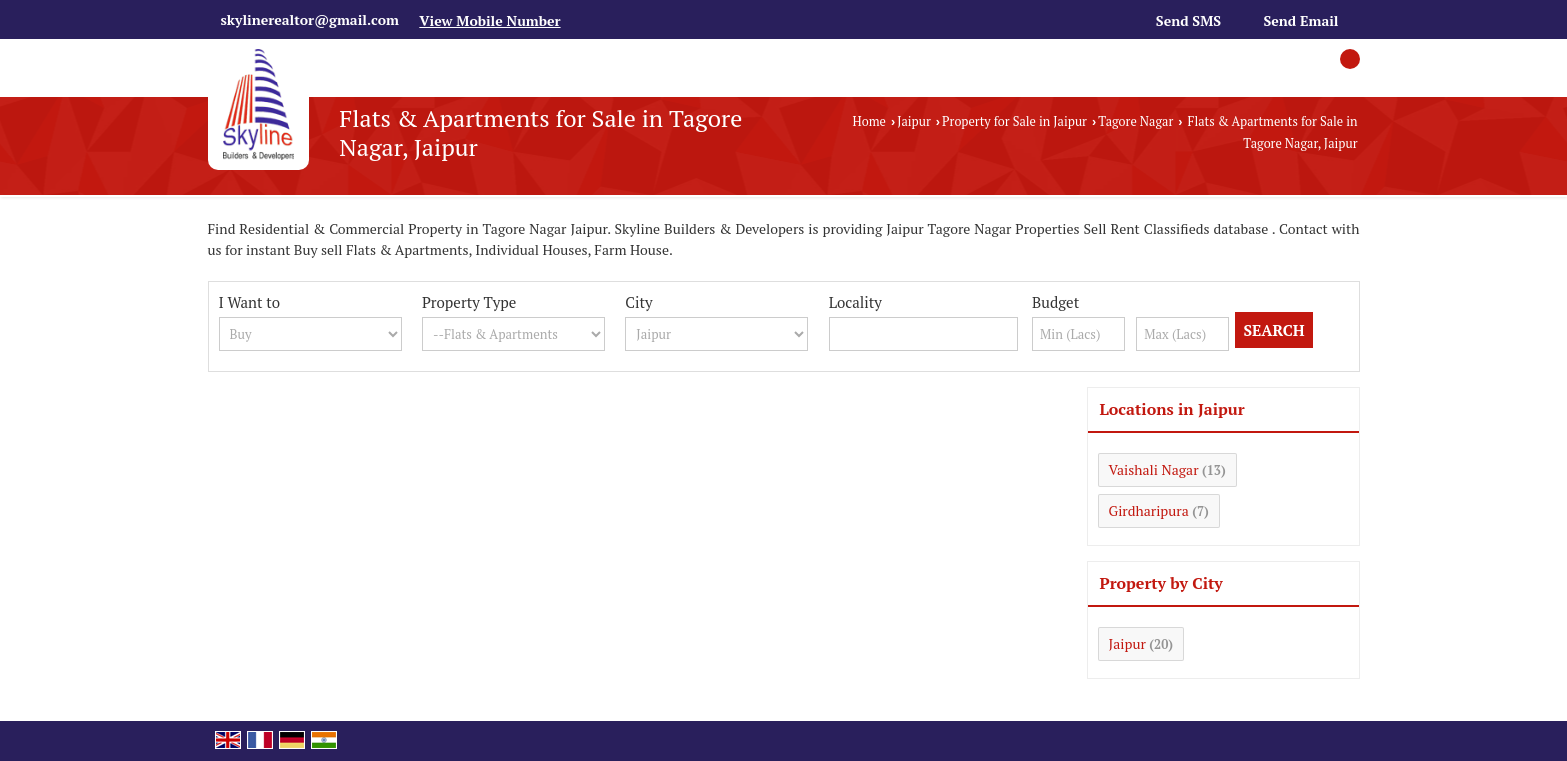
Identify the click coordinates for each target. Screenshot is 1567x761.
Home (869, 121)
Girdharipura (1149, 510)
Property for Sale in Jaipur (1014, 121)
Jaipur (914, 121)
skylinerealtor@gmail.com (310, 19)
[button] (489, 20)
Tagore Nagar (1135, 121)
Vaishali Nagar (1154, 469)
